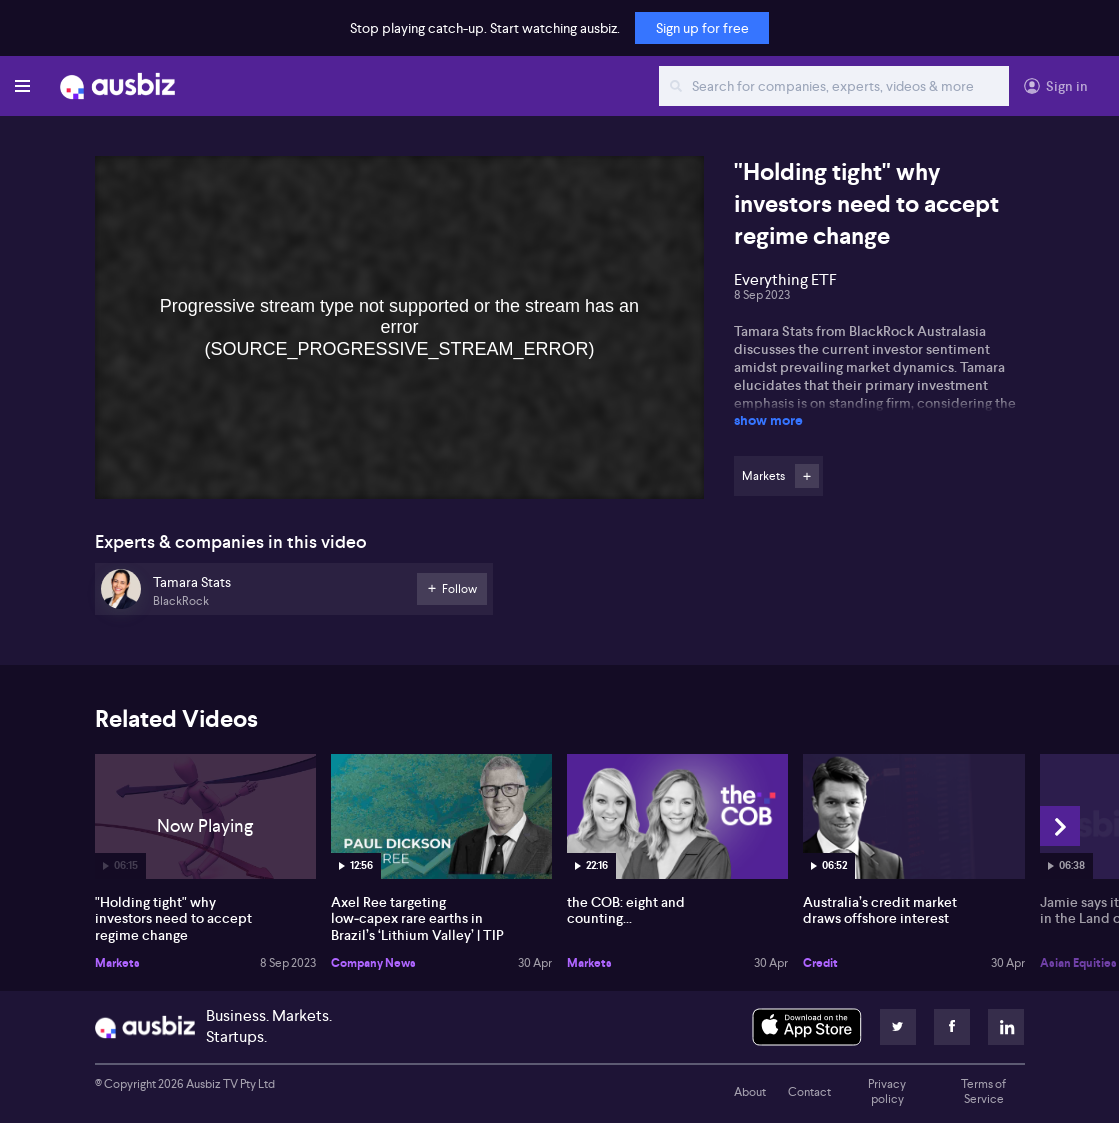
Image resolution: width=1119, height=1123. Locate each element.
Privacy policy (887, 1092)
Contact (809, 1092)
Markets (117, 963)
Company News (373, 963)
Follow (807, 476)
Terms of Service (983, 1092)
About (750, 1092)
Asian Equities (1078, 963)
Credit (820, 963)
